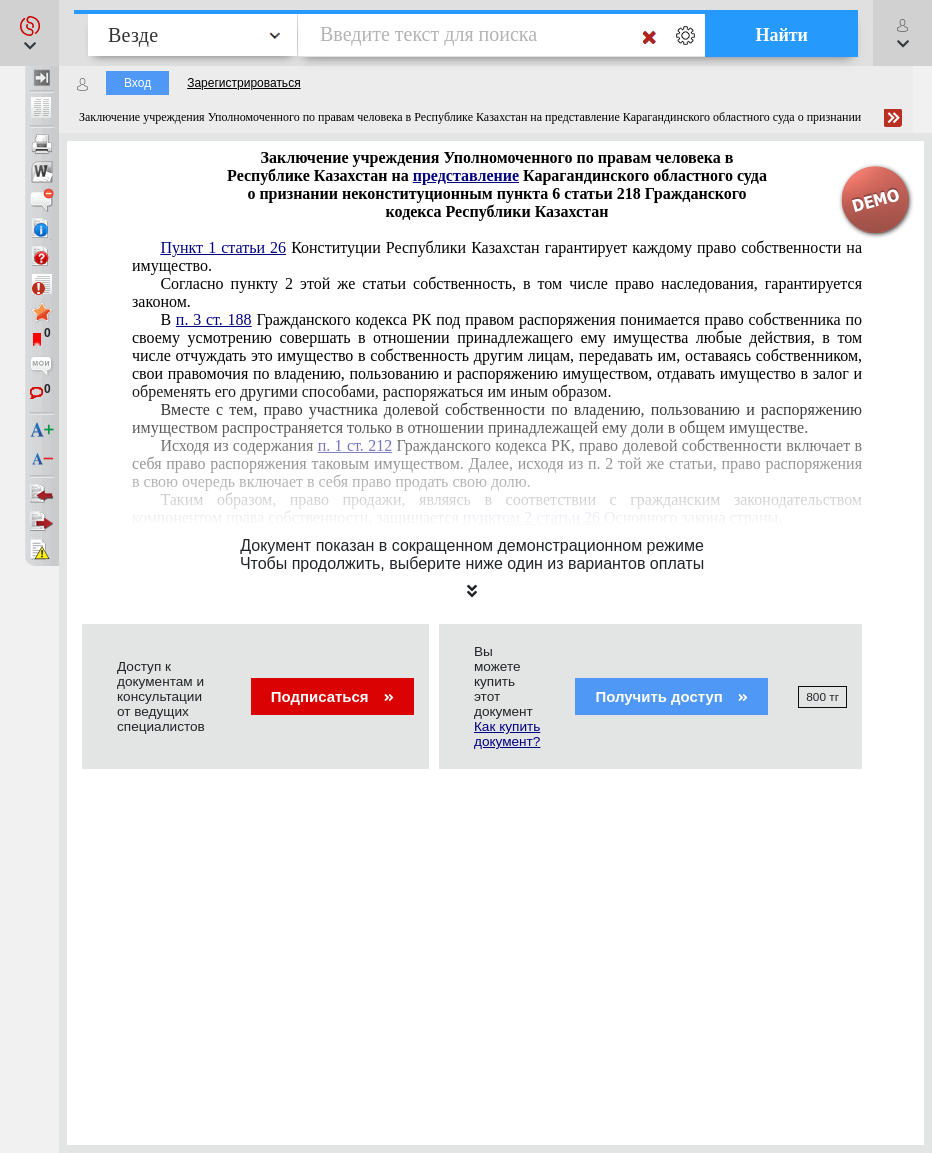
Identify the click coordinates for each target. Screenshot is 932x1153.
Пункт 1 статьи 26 (223, 247)
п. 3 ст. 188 (214, 319)
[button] (29, 33)
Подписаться (332, 696)
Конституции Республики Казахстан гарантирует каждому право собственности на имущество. (497, 256)
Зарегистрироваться (243, 83)
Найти (781, 35)
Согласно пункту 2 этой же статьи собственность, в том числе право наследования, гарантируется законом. (497, 292)
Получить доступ (671, 696)
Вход (137, 83)
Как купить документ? (507, 734)
